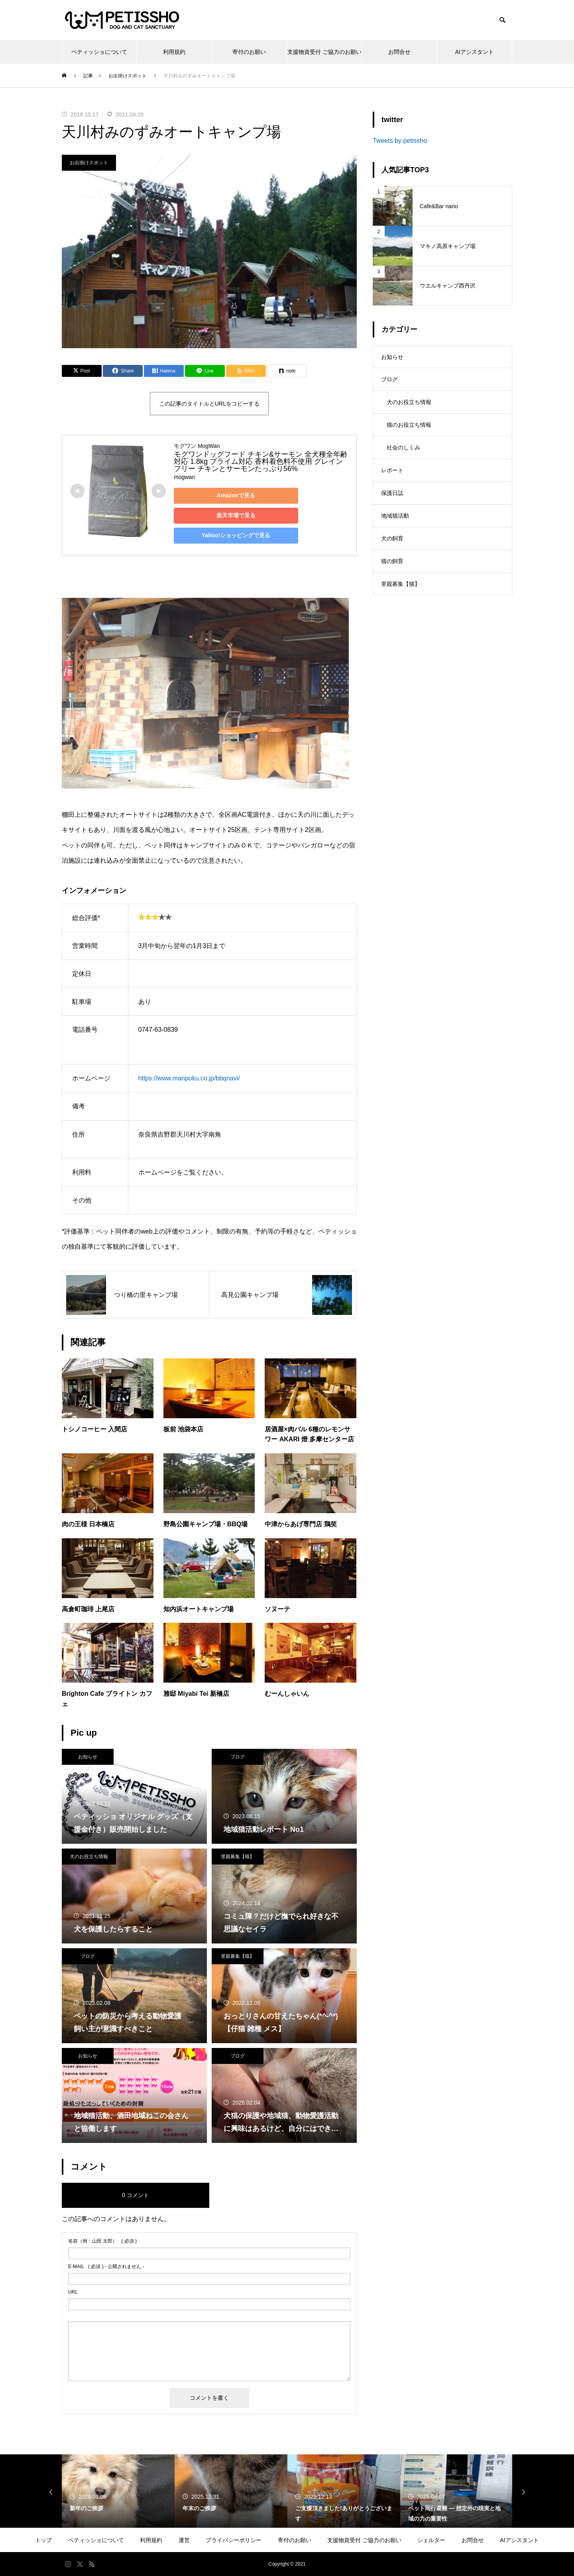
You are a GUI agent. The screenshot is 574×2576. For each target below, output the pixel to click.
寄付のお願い (249, 52)
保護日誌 (392, 501)
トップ (43, 2540)
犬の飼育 (392, 549)
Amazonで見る (229, 495)
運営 (184, 2540)
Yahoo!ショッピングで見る (229, 535)
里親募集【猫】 (237, 1856)
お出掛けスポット (89, 163)
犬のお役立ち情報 (89, 1856)
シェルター (431, 2540)
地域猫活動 (395, 525)
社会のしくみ (403, 453)
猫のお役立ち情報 (409, 429)
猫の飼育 (392, 573)
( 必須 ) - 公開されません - (106, 2266)
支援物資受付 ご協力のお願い (324, 52)
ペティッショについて (99, 52)
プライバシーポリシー (233, 2540)
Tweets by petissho (400, 140)
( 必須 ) (102, 2241)
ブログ (237, 1757)
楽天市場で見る (229, 515)
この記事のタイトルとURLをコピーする (209, 403)
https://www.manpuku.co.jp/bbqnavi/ (189, 1078)
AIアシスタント (474, 52)
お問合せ (399, 52)
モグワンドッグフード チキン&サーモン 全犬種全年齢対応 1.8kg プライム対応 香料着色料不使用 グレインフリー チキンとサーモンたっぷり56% (261, 461)
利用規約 (174, 52)
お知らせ (87, 1757)
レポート (392, 477)
